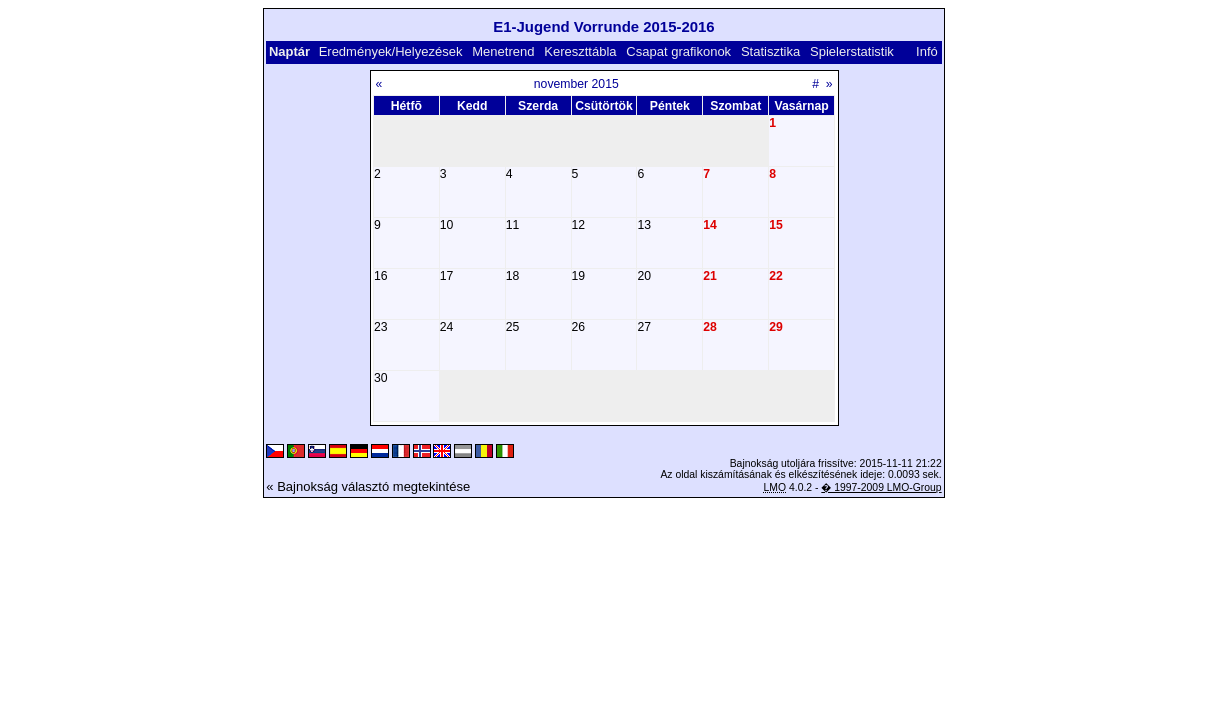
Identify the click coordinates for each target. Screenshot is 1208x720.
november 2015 (576, 84)
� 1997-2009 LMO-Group (881, 487)
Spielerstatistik (852, 51)
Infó (927, 51)
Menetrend (503, 51)
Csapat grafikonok (678, 51)
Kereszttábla (580, 51)
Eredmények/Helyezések (391, 51)
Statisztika (770, 51)
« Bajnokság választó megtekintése (368, 486)
